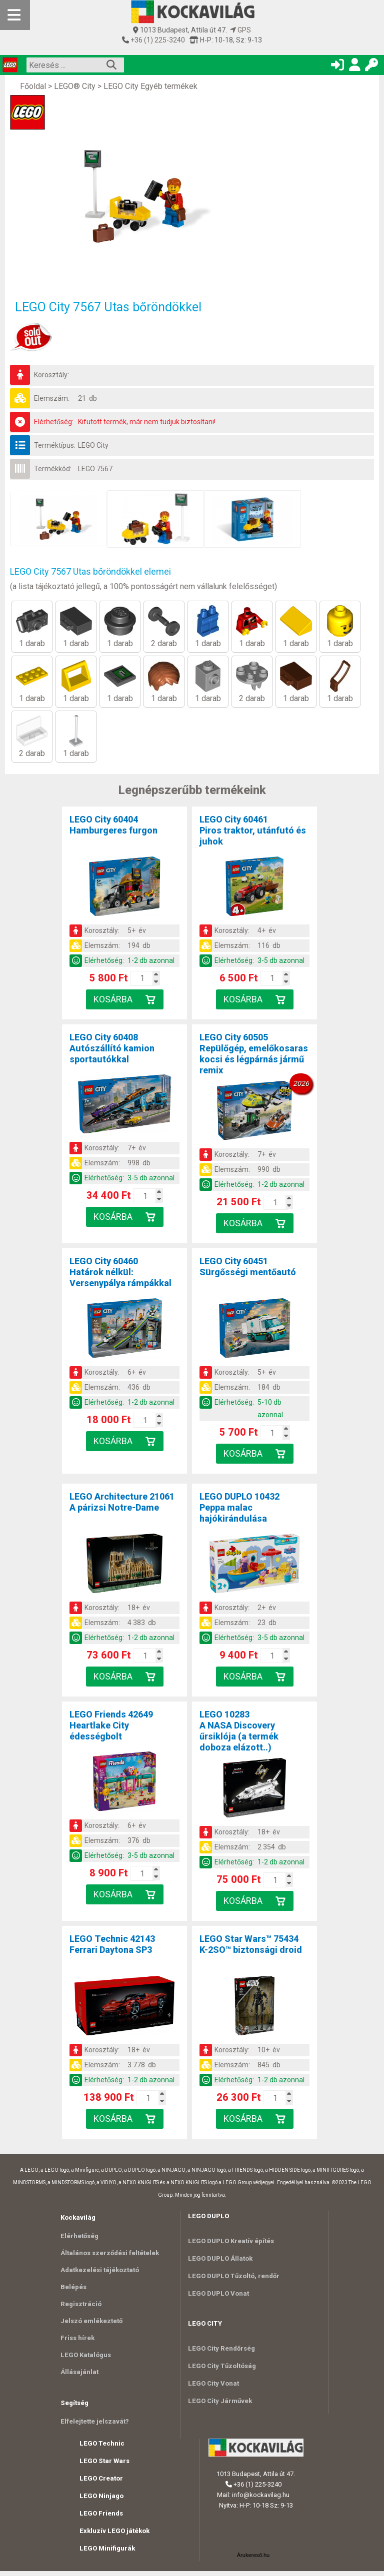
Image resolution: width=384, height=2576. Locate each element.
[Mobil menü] (15, 15)
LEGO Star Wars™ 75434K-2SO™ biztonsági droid (251, 1944)
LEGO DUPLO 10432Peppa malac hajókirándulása (240, 1507)
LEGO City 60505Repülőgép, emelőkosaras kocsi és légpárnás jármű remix (254, 1053)
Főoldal (33, 86)
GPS (240, 30)
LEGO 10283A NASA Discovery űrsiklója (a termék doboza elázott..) (239, 1730)
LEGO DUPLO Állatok (220, 2258)
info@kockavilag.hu (261, 2500)
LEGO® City (75, 86)
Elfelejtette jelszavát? (94, 2426)
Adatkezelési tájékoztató (99, 2271)
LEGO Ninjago (102, 2501)
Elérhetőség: (54, 422)
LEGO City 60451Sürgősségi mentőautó (248, 1266)
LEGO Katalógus (85, 2358)
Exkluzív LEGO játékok (115, 2536)
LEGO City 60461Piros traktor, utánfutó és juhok (253, 830)
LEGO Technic (102, 2448)
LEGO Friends (101, 2518)
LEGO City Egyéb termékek (151, 86)
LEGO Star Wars (105, 2466)
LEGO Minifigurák (107, 2553)
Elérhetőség (79, 2236)
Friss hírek (77, 2341)
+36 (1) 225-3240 (157, 40)
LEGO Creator (101, 2483)
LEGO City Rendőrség (221, 2348)
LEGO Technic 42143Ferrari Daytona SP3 (112, 1944)
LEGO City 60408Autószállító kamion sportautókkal (112, 1048)
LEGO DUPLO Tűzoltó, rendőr (234, 2276)
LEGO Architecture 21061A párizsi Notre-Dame (122, 1502)
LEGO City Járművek (220, 2401)
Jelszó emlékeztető (91, 2323)
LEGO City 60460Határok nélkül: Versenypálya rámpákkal (121, 1272)
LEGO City (93, 445)
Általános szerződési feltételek (109, 2253)
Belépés (73, 2288)
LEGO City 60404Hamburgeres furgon (114, 825)
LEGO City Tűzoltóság (222, 2366)
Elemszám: (52, 398)
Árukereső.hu (253, 2560)
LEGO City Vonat (213, 2383)
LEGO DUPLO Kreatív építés (231, 2241)
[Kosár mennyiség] (142, 978)
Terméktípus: (55, 445)
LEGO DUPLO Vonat (218, 2293)
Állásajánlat (79, 2376)
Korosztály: (51, 375)
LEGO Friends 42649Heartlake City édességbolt (111, 1725)
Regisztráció (81, 2306)
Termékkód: (53, 469)
